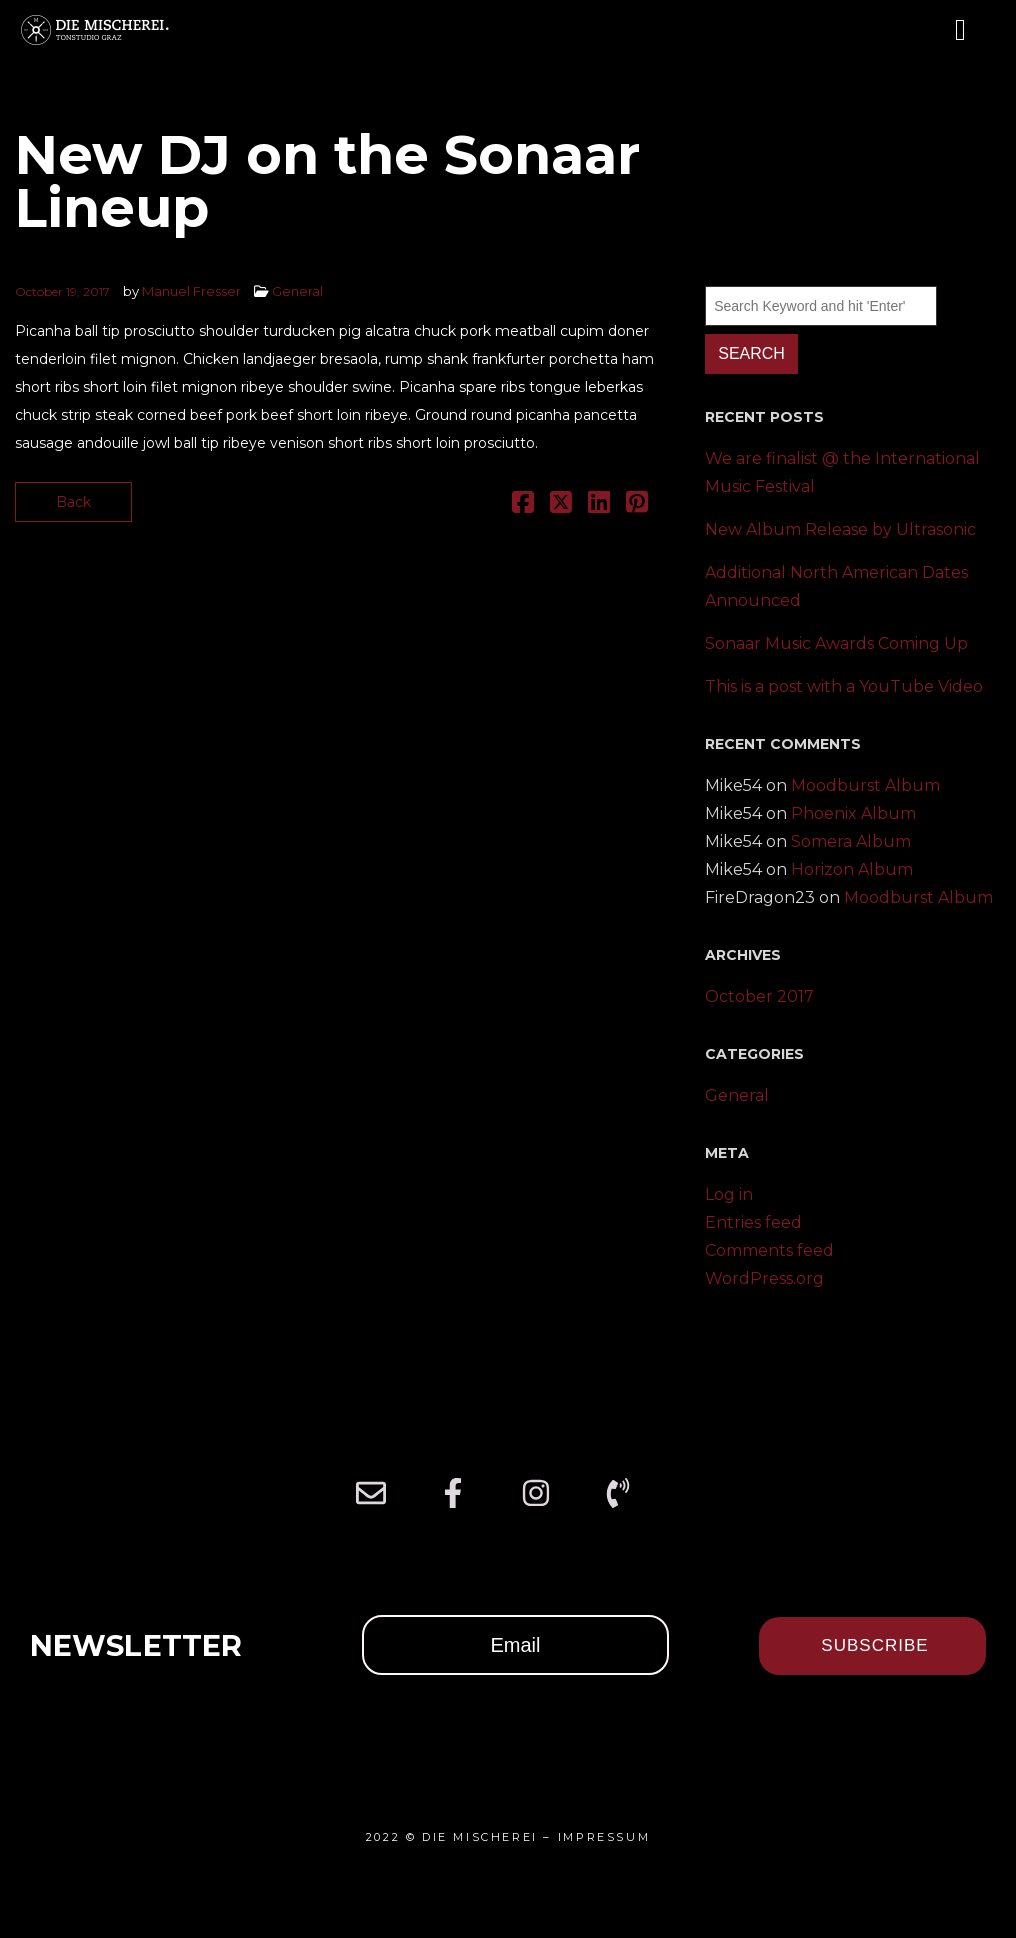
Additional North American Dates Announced (836, 586)
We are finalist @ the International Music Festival (842, 472)
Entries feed (753, 1222)
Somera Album (851, 841)
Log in (729, 1194)
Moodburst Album (865, 785)
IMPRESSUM (604, 1837)
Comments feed (769, 1250)
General (297, 291)
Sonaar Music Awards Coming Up (836, 643)
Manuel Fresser (191, 291)
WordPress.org (764, 1278)
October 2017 (759, 996)
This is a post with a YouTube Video (844, 686)
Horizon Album (852, 869)
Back (73, 502)
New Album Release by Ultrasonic (840, 529)
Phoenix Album (853, 813)
